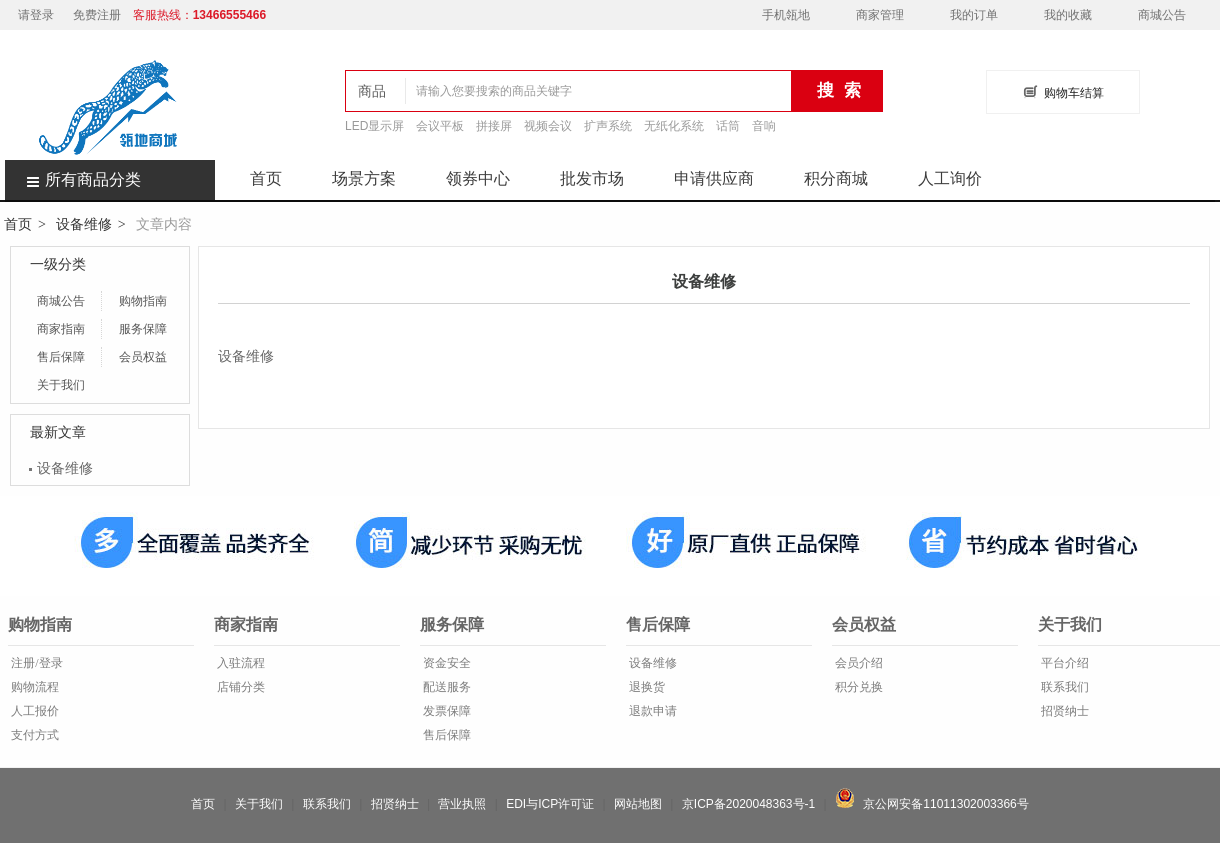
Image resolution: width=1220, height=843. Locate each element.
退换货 (645, 687)
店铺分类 (239, 687)
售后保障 (61, 357)
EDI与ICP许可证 (550, 804)
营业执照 (462, 804)
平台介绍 (1063, 663)
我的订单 (974, 15)
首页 (266, 178)
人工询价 (950, 178)
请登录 (36, 15)
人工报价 (33, 711)
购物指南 (143, 301)
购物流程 (33, 687)
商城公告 (1162, 15)
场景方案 (364, 178)
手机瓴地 (786, 15)
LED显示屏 (374, 126)
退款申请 (651, 711)
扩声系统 (608, 126)
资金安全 (445, 663)
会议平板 (440, 126)
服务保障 (143, 329)
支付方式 (33, 735)
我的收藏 (1068, 15)
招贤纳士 (1063, 711)
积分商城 (836, 178)
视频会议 (548, 126)
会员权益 (143, 357)
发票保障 (445, 711)
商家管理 (880, 15)
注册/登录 (35, 663)
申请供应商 (714, 178)
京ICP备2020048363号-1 (748, 804)
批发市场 (592, 178)
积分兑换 (857, 687)
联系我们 (1063, 687)
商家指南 (61, 329)
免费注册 (97, 15)
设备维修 (84, 224)
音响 (764, 126)
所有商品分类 (73, 179)
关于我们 (61, 385)
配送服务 (445, 687)
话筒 (728, 126)
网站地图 (638, 804)
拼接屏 (494, 126)
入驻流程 (239, 663)
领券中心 (478, 178)
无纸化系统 (674, 126)
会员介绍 (857, 663)
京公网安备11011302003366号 (932, 804)
